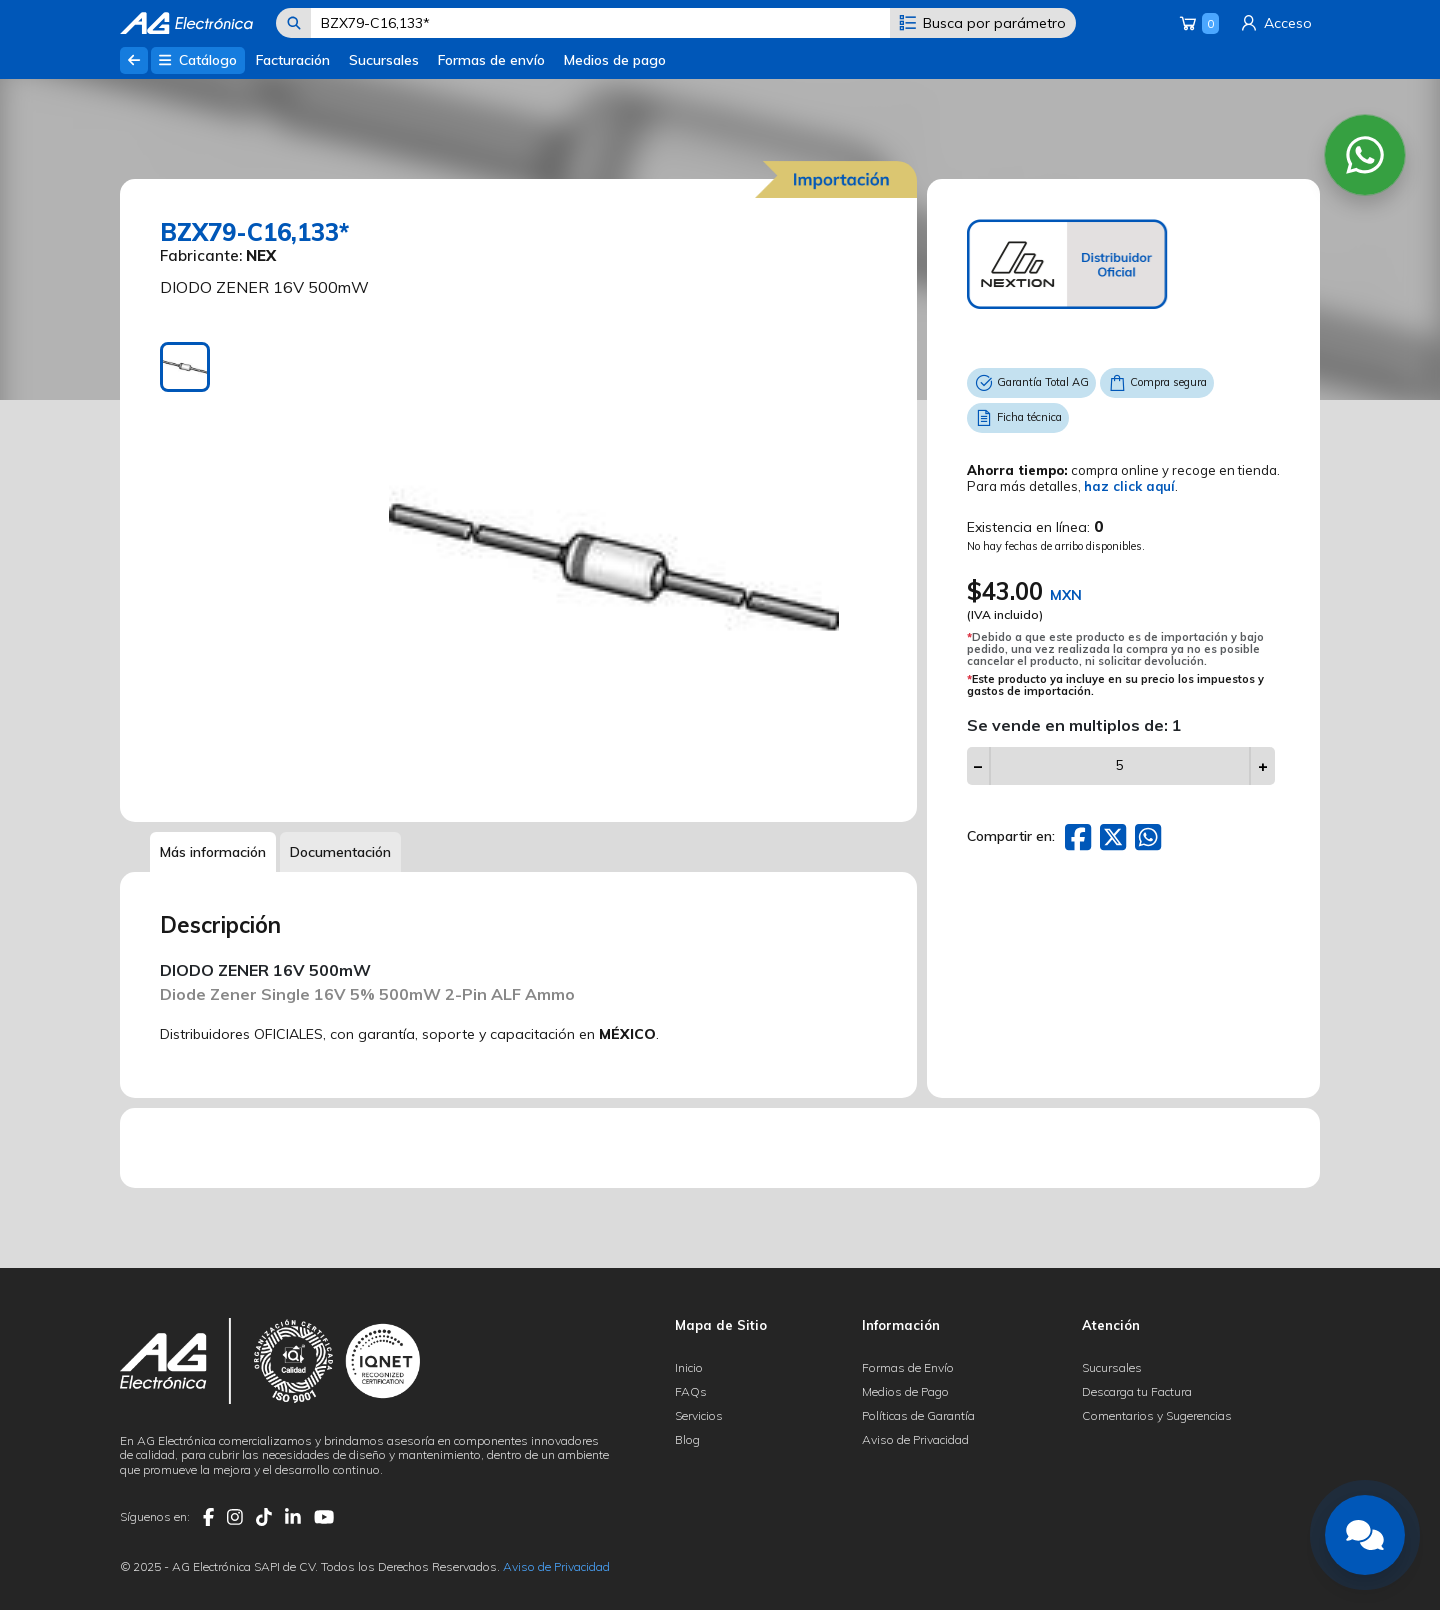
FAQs (691, 1391)
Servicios (699, 1415)
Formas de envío (491, 60)
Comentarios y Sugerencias (1157, 1415)
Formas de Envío (908, 1367)
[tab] (185, 367)
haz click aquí (1129, 486)
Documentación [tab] (340, 852)
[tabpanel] (614, 567)
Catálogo (197, 60)
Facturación (293, 60)
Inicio (689, 1367)
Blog (687, 1439)
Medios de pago (615, 60)
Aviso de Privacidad (915, 1439)
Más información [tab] (213, 852)
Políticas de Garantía (918, 1415)
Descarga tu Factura (1137, 1391)
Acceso (1275, 23)
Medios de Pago (905, 1391)
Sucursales (384, 60)
